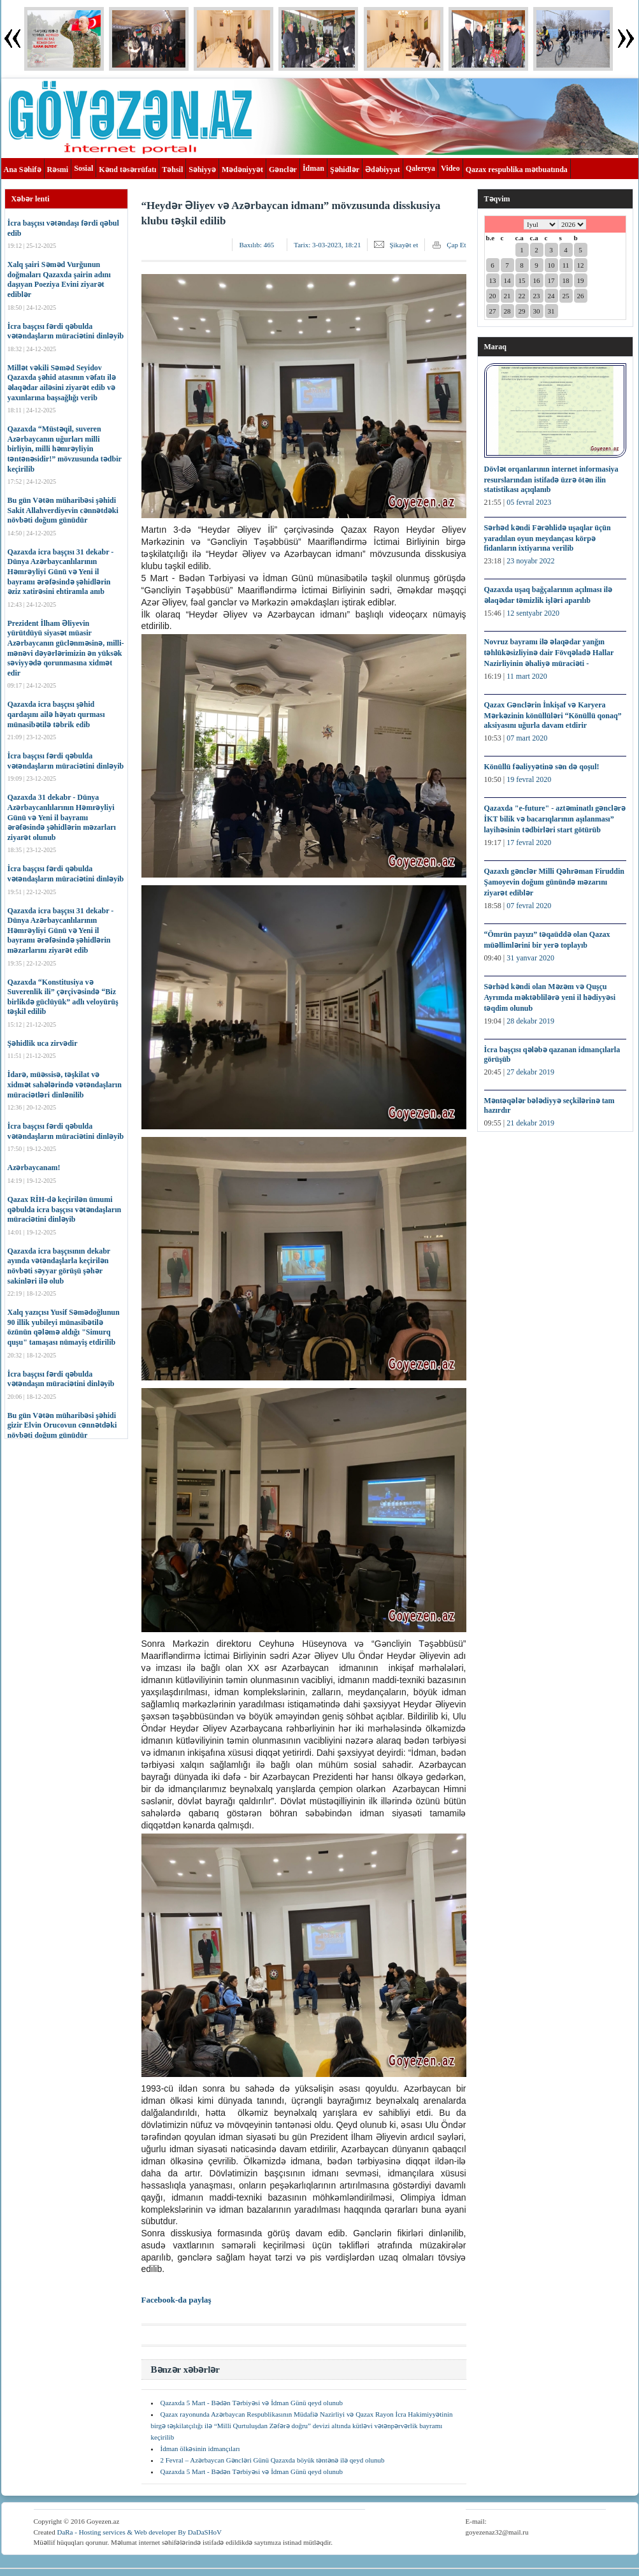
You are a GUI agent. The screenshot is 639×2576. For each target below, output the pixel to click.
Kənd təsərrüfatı (127, 169)
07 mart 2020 (526, 738)
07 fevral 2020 (528, 905)
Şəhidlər (344, 169)
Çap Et (456, 245)
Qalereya (420, 168)
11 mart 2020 (526, 676)
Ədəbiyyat (382, 169)
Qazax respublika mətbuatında (517, 169)
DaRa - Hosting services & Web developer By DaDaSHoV (139, 2532)
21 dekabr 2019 (530, 1122)
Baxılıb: (256, 245)
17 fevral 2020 (528, 842)
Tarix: (327, 245)
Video (450, 168)
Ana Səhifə (22, 169)
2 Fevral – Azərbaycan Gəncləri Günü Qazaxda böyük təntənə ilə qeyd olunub (273, 2460)
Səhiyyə (202, 169)
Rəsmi (58, 169)
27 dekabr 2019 (530, 1071)
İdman (313, 168)
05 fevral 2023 (528, 502)
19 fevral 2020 (528, 779)
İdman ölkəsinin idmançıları (200, 2448)
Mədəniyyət (242, 169)
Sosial (83, 168)
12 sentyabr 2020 (532, 613)
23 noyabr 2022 (530, 560)
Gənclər (283, 169)
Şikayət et (403, 245)
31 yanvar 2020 (530, 957)
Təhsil (172, 169)
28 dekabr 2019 (530, 1021)
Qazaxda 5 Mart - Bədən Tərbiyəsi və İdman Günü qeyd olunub (252, 2402)
